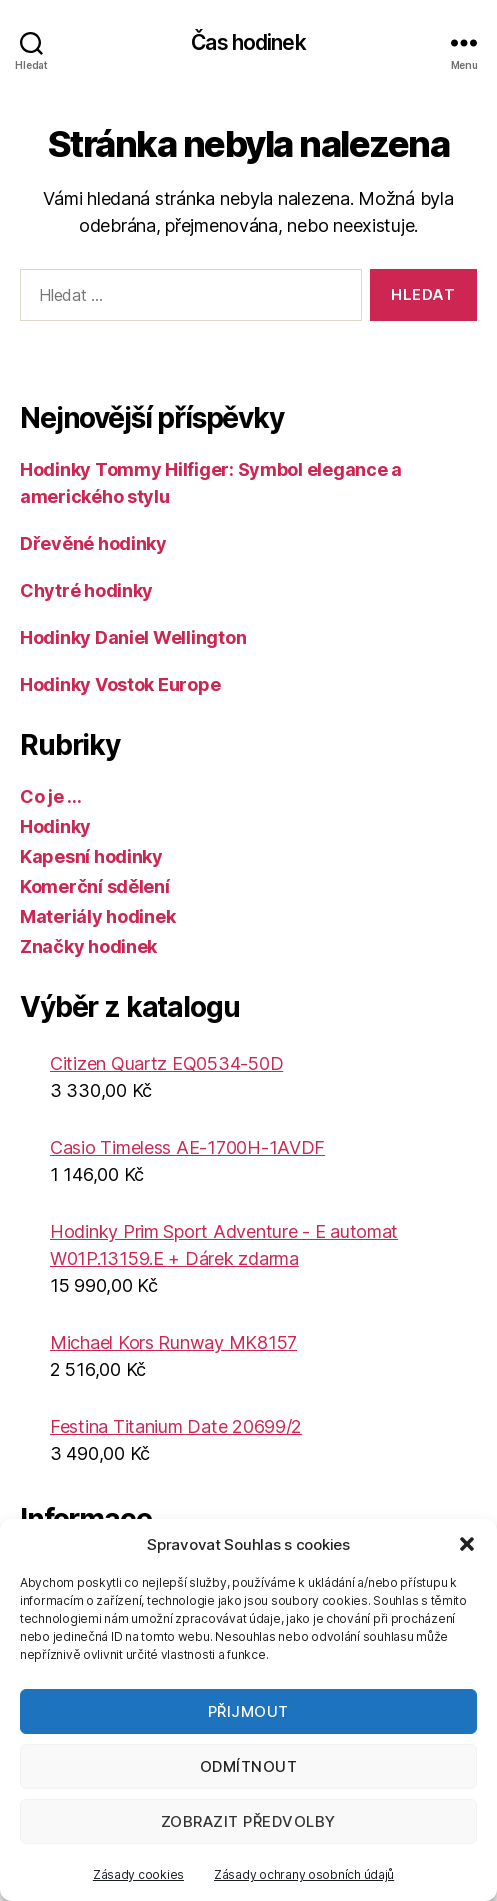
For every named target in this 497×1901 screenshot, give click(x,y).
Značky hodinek (88, 946)
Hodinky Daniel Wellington (133, 637)
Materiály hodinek (97, 916)
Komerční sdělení (95, 886)
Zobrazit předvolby (248, 1821)
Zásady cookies (138, 1874)
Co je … (51, 796)
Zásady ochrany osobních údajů (304, 1874)
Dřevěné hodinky (93, 543)
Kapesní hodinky (91, 856)
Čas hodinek (248, 42)
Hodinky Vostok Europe (120, 684)
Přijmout (248, 1711)
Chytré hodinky (86, 590)
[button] (467, 1544)
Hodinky (55, 826)
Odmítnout (249, 1766)
